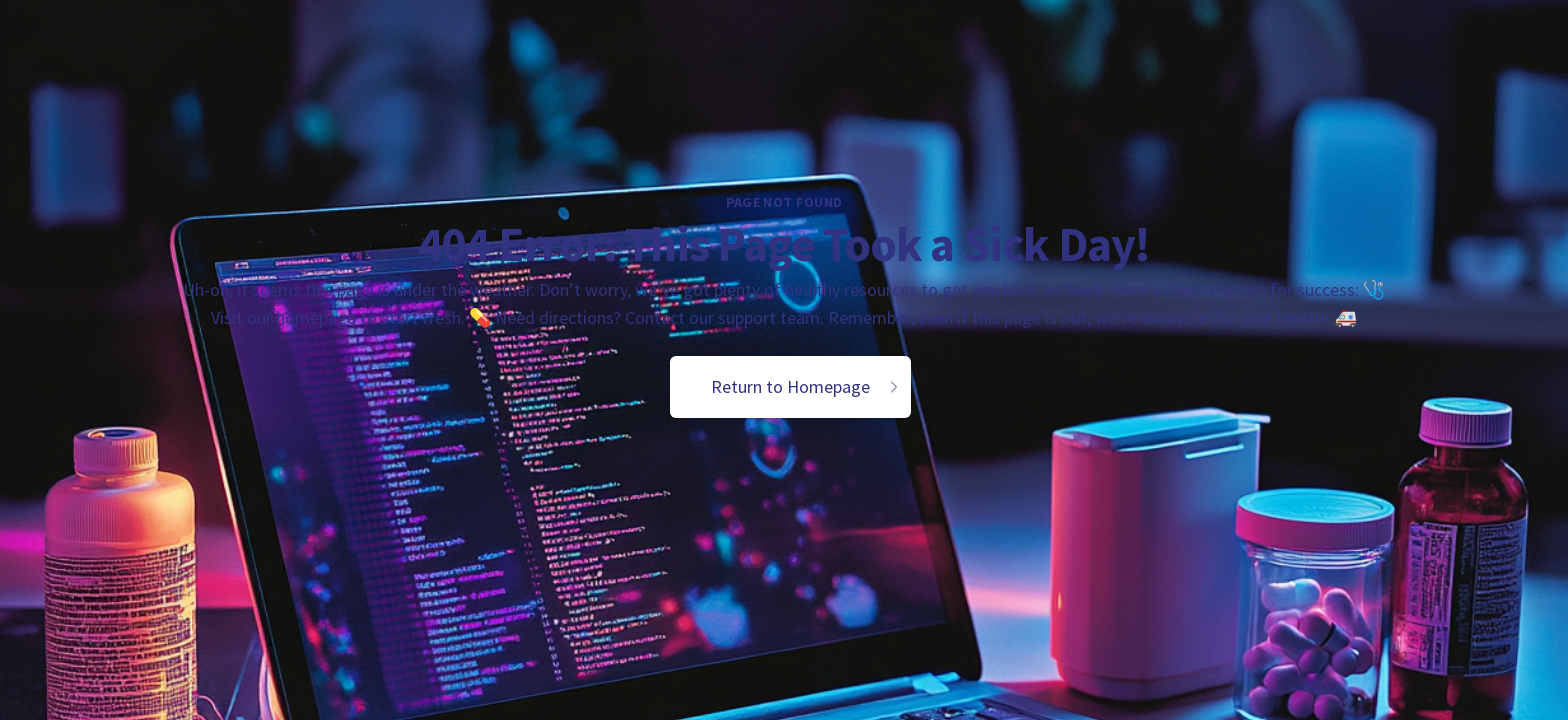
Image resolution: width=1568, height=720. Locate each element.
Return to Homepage (806, 386)
